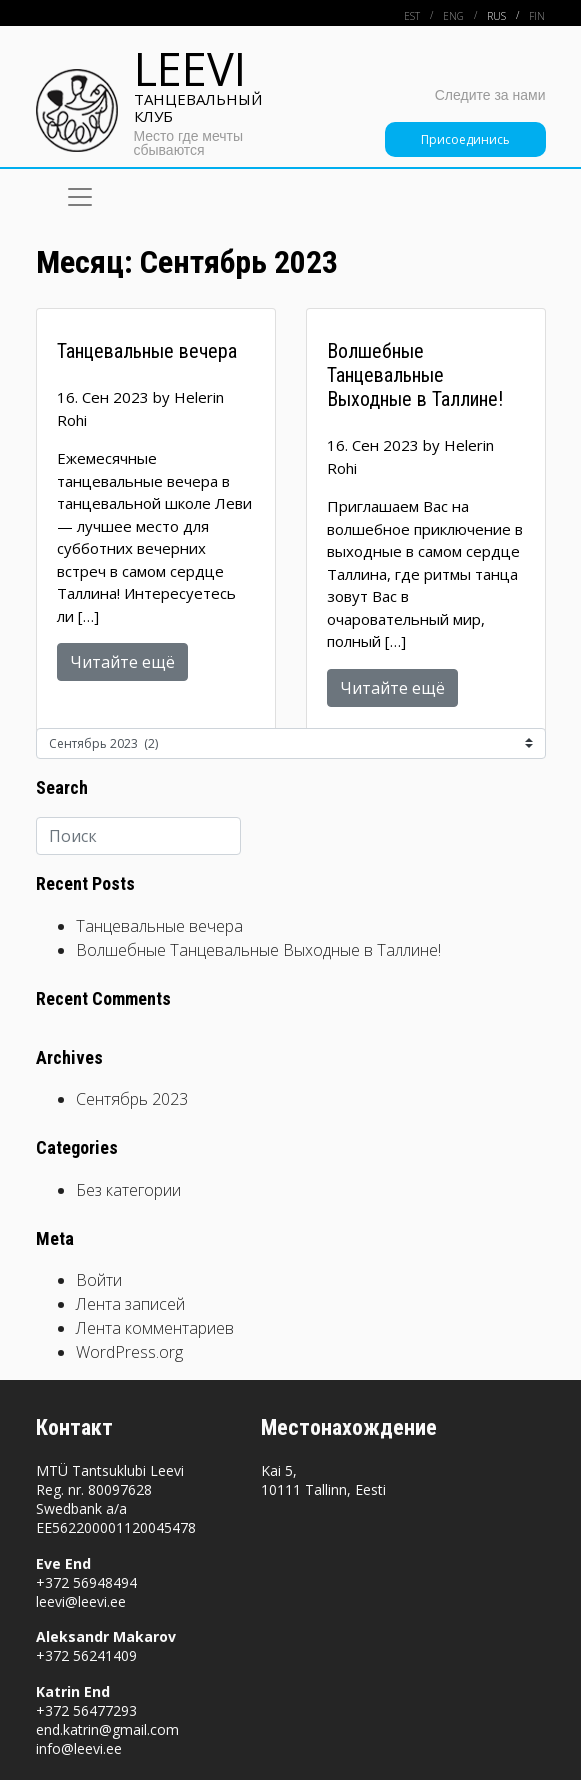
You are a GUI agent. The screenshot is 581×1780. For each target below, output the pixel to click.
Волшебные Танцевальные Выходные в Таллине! (260, 950)
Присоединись (465, 139)
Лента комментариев (155, 1328)
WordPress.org (129, 1352)
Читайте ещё (122, 662)
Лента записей (130, 1304)
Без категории (128, 1190)
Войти (99, 1280)
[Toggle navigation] (80, 197)
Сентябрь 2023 (132, 1099)
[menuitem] (423, 15)
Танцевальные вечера (159, 926)
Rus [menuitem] (496, 16)
